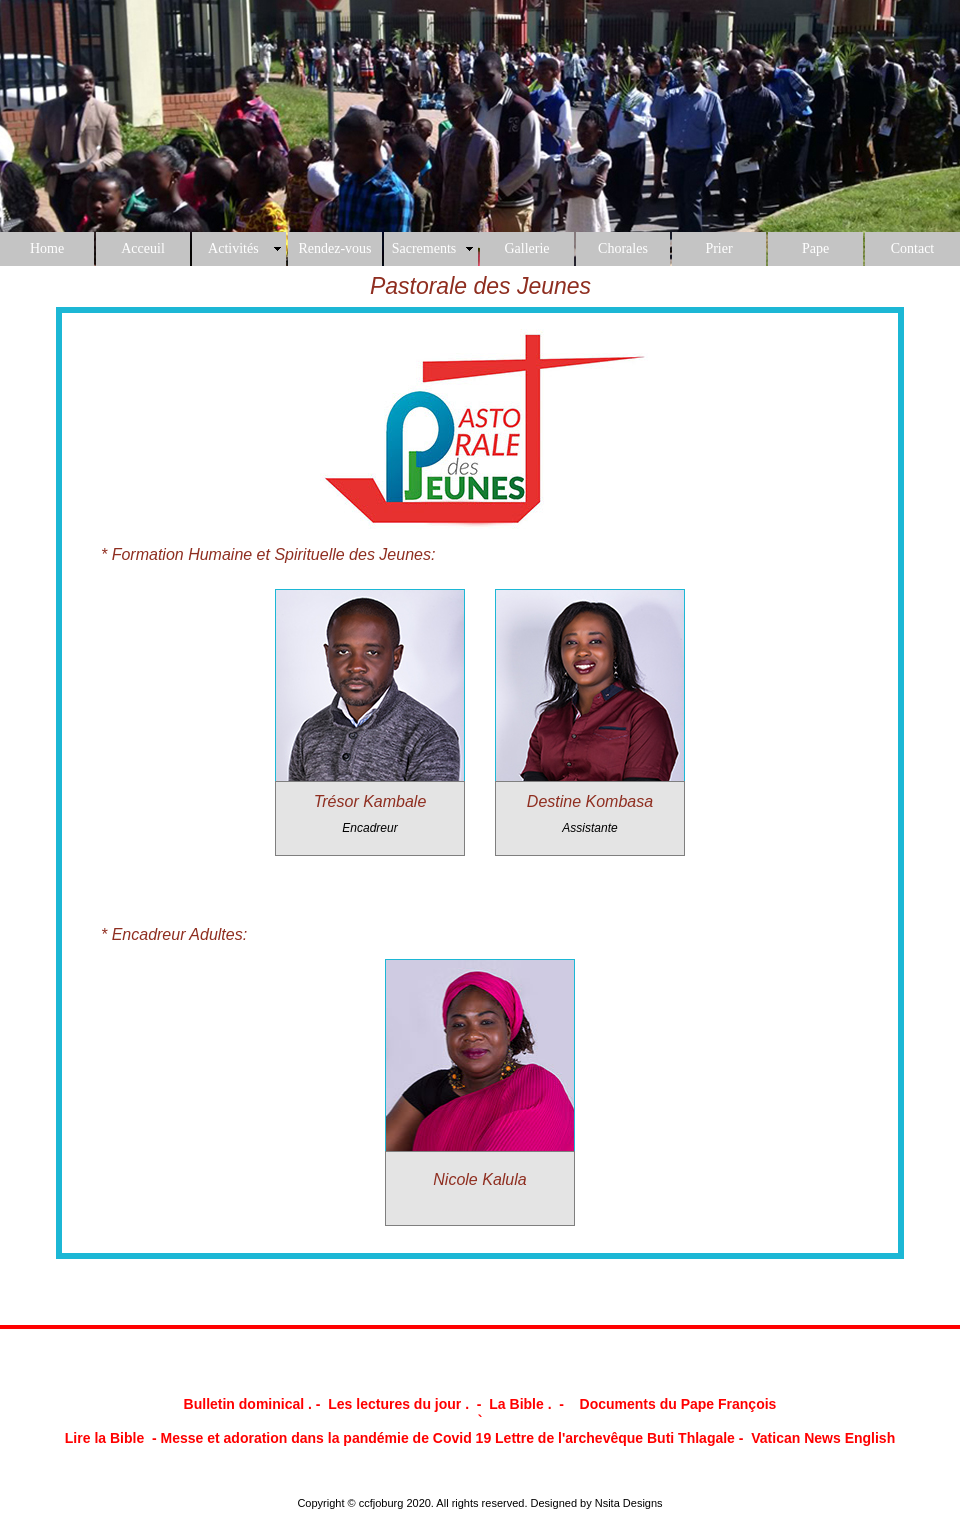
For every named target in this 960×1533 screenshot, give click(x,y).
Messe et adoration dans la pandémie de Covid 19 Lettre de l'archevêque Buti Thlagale (448, 1438)
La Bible (516, 1404)
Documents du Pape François (678, 1404)
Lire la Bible (104, 1438)
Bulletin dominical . (250, 1404)
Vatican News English (823, 1438)
